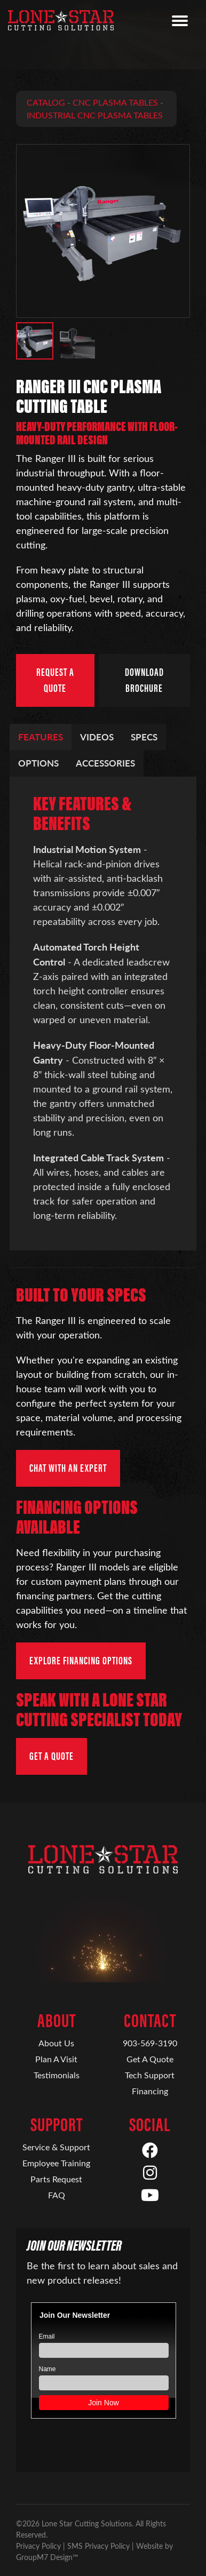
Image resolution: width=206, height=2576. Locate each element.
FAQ (56, 2194)
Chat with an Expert (68, 1468)
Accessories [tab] (105, 762)
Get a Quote (51, 1756)
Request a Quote (55, 680)
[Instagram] (149, 2173)
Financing (150, 2090)
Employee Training (56, 2162)
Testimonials (57, 2074)
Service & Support (56, 2146)
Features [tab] (40, 736)
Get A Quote (149, 2058)
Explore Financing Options (80, 1660)
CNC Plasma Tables (115, 102)
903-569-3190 (150, 2042)
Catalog (46, 102)
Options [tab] (38, 762)
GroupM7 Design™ (47, 2557)
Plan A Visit (56, 2058)
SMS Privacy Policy (98, 2546)
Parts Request (56, 2178)
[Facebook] (149, 2150)
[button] (34, 341)
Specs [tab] (144, 736)
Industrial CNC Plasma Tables (95, 115)
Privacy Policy (38, 2546)
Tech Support (150, 2074)
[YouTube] (149, 2195)
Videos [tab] (97, 736)
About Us (56, 2042)
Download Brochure (144, 680)
